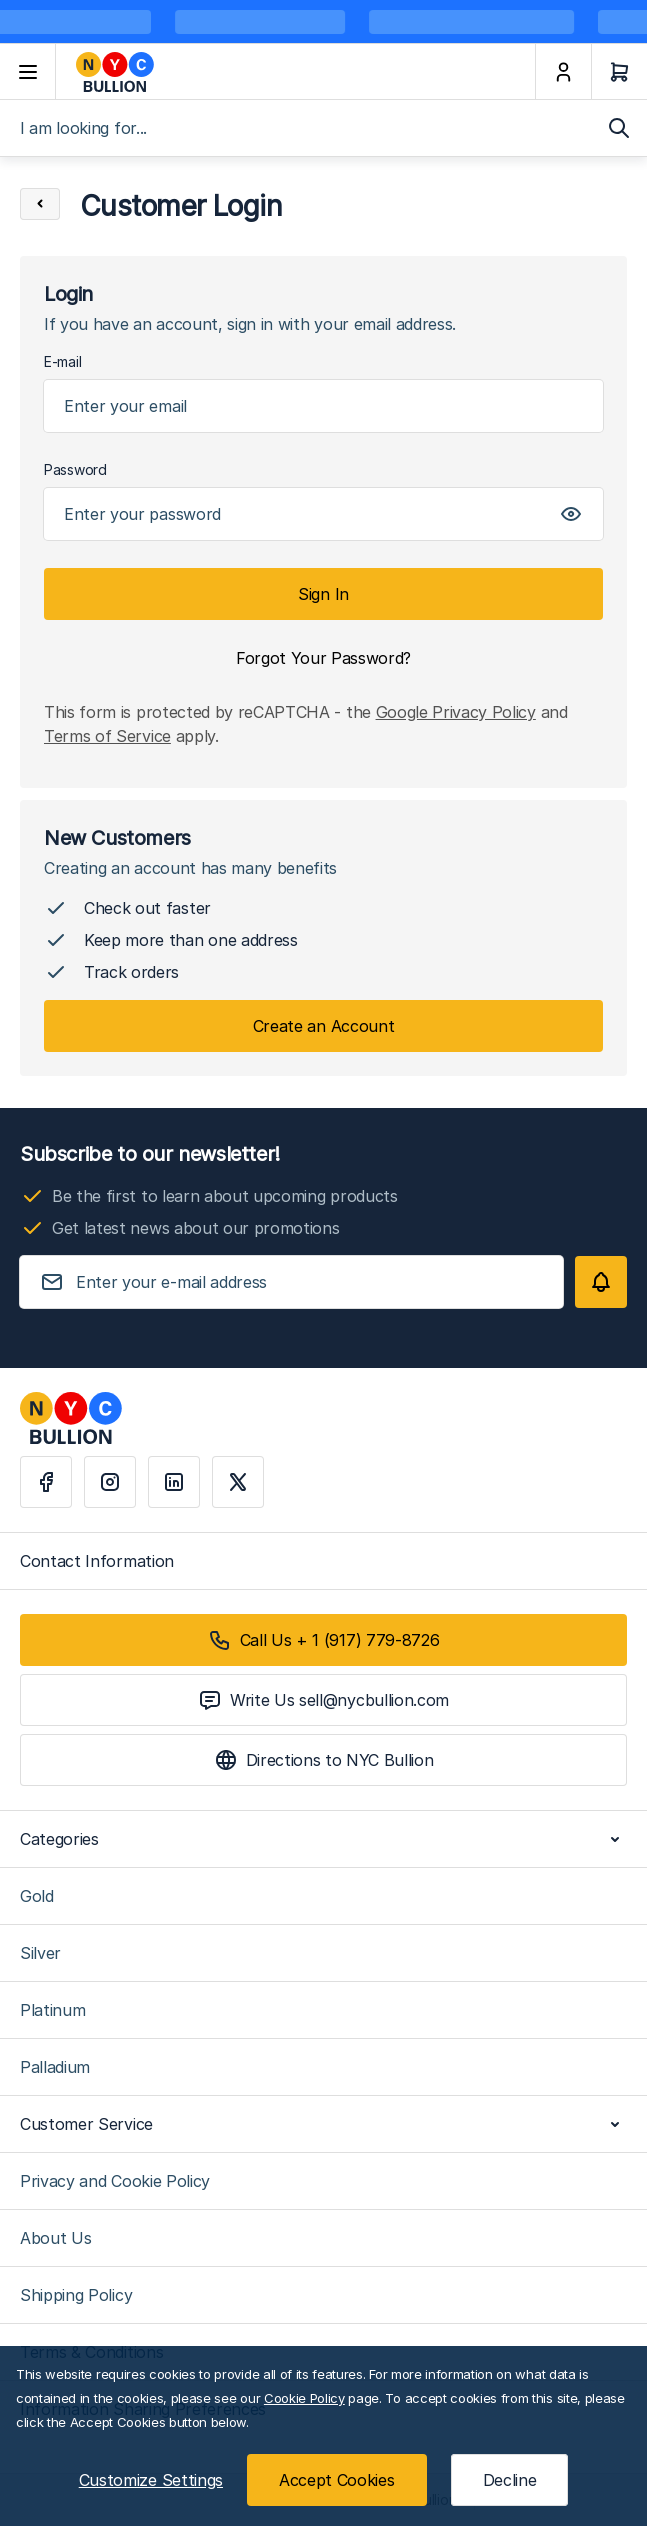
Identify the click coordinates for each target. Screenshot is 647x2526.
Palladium (55, 2067)
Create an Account (324, 1026)
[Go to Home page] (295, 72)
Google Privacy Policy (456, 712)
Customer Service (323, 2124)
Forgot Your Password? (323, 658)
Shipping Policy (76, 2295)
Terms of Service (107, 736)
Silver (40, 1953)
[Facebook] (46, 1482)
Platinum (52, 2010)
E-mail (62, 361)
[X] (238, 1482)
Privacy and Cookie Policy (115, 2181)
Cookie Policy (304, 2398)
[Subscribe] (601, 1282)
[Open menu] (28, 72)
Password (75, 469)
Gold (37, 1896)
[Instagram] (110, 1482)
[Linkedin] (174, 1482)
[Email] (323, 406)
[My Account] (563, 72)
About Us (55, 2238)
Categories (323, 1839)
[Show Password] (571, 514)
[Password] (323, 514)
